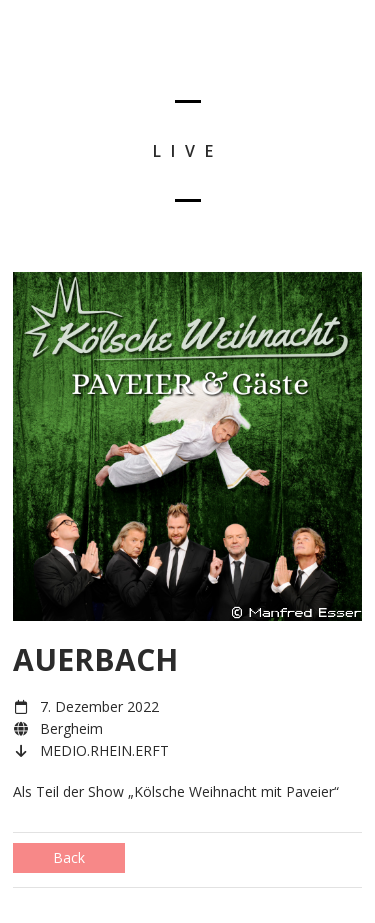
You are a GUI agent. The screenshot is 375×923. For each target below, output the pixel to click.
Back (69, 857)
